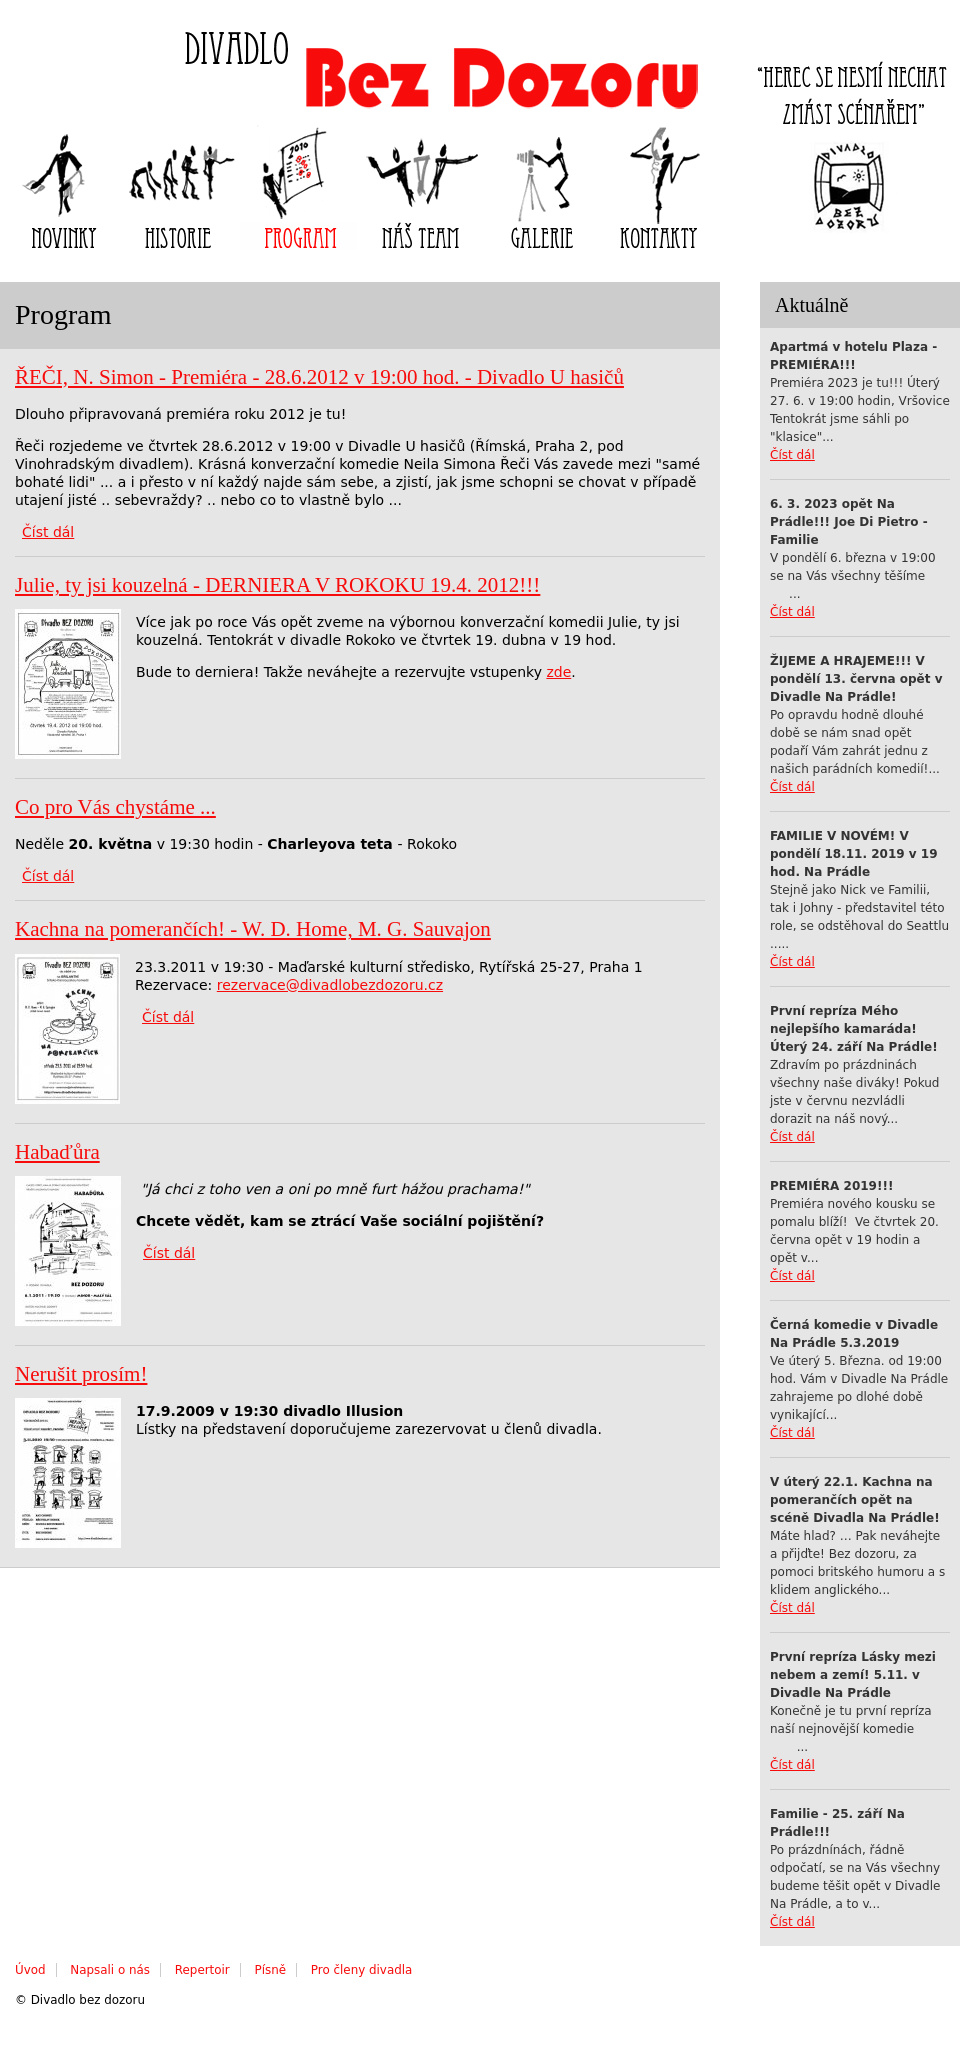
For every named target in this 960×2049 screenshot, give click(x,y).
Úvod (30, 1970)
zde (558, 672)
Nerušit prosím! (81, 1374)
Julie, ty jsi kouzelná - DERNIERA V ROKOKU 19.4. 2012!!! (277, 585)
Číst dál (792, 455)
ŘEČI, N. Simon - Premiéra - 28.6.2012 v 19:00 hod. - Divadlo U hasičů (319, 377)
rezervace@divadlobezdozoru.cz (330, 985)
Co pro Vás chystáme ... (115, 807)
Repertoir (202, 1970)
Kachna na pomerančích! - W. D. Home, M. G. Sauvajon (253, 929)
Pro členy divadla (361, 1970)
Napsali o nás (110, 1970)
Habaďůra (57, 1152)
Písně (271, 1970)
